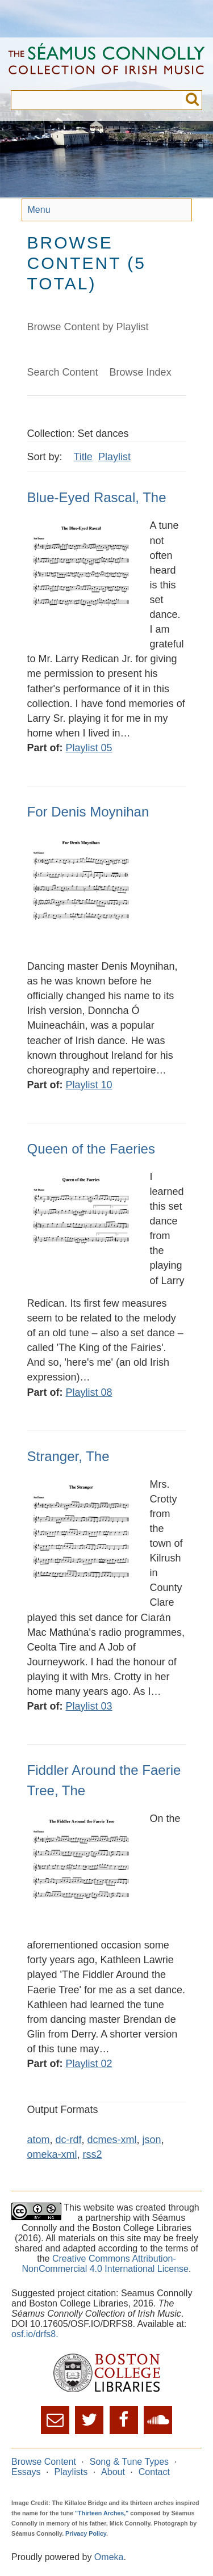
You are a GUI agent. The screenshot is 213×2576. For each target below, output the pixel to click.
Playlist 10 (89, 1085)
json (152, 2139)
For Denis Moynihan (88, 811)
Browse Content (43, 2461)
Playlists (70, 2472)
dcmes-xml (112, 2139)
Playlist (114, 456)
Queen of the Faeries (91, 1148)
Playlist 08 (89, 1392)
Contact (154, 2472)
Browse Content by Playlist (88, 326)
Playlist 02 (89, 2063)
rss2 (92, 2154)
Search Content (62, 372)
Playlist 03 (89, 1706)
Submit (192, 100)
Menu (39, 209)
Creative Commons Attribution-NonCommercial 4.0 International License (105, 2264)
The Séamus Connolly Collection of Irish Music (106, 63)
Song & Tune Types (129, 2461)
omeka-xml (52, 2154)
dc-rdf (69, 2139)
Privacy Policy (85, 2533)
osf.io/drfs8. (35, 2334)
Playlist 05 (89, 748)
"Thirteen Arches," (101, 2513)
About (113, 2472)
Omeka (109, 2557)
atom (38, 2139)
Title (83, 456)
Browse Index (141, 372)
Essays (26, 2472)
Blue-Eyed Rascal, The (96, 497)
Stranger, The (68, 1456)
